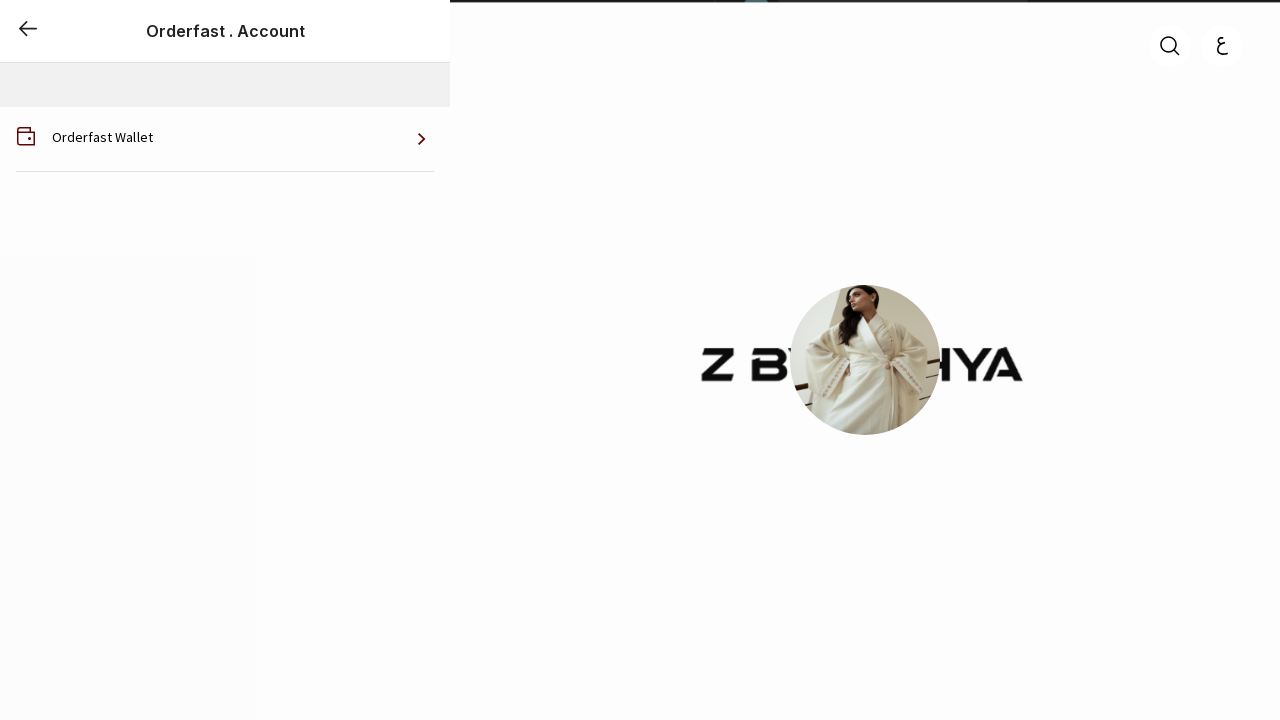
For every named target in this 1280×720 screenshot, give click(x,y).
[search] (1170, 46)
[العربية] (1222, 46)
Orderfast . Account (225, 31)
